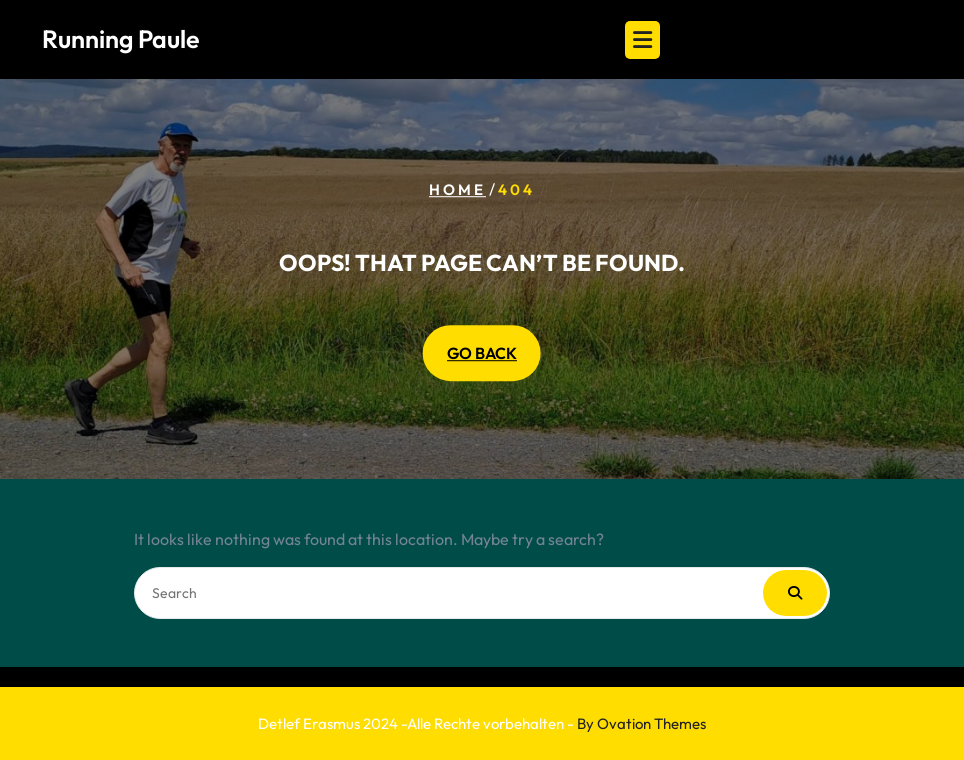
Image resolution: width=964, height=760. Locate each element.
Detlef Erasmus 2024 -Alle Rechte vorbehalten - (482, 723)
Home (457, 189)
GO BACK (482, 353)
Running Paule (121, 39)
